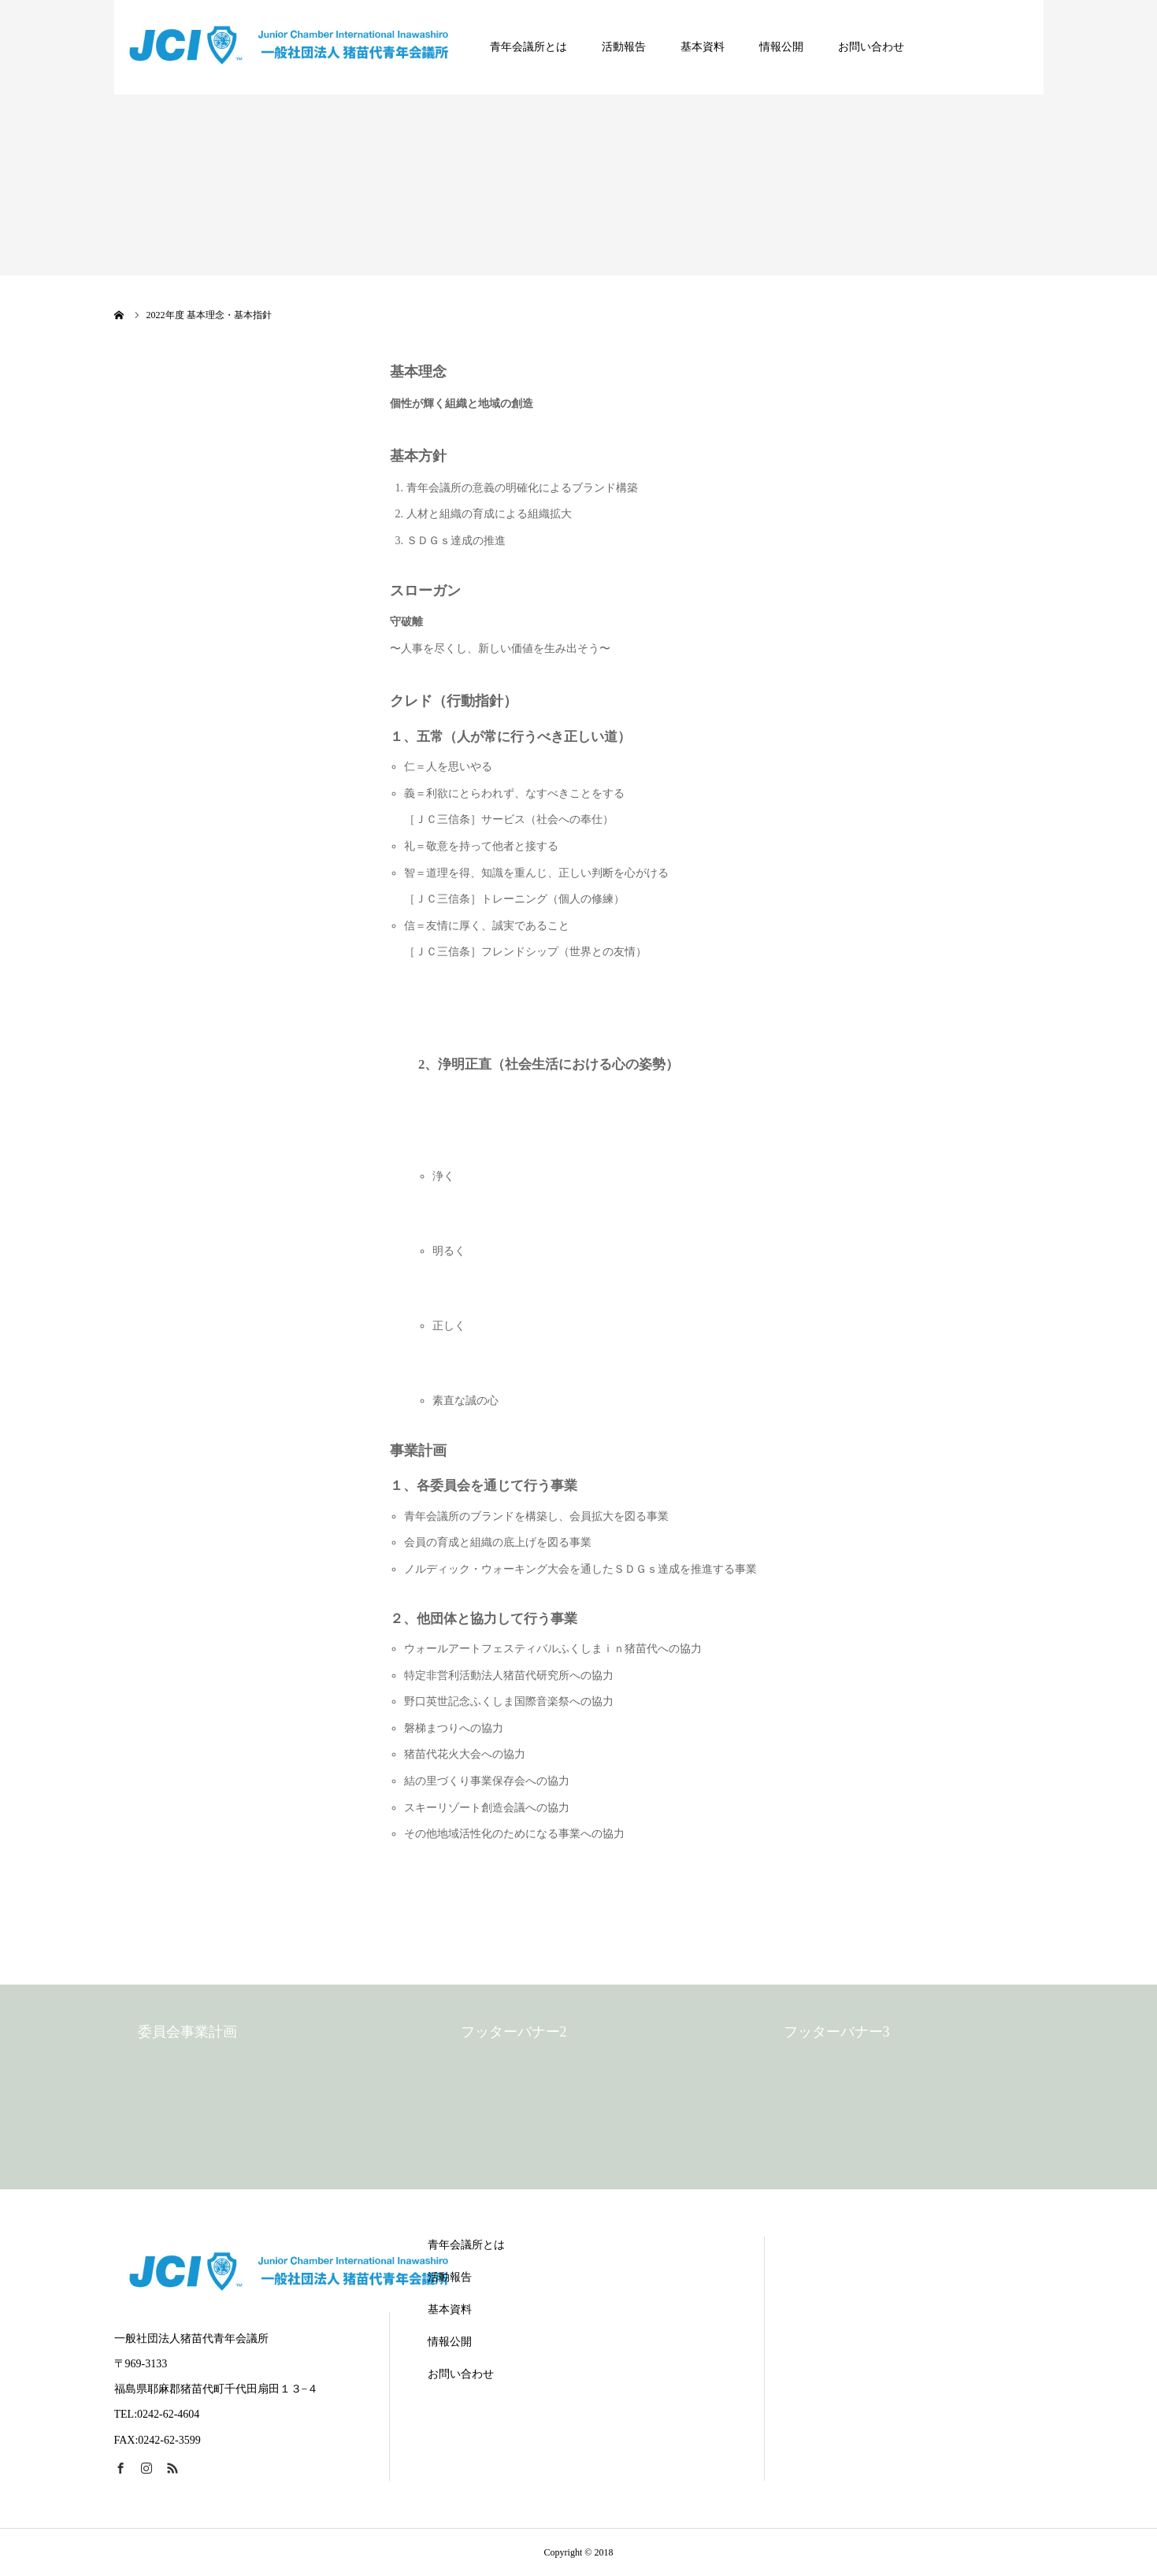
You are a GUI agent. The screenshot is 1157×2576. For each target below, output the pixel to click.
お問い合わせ (871, 47)
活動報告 (624, 47)
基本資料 (702, 47)
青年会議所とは (528, 47)
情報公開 (781, 47)
